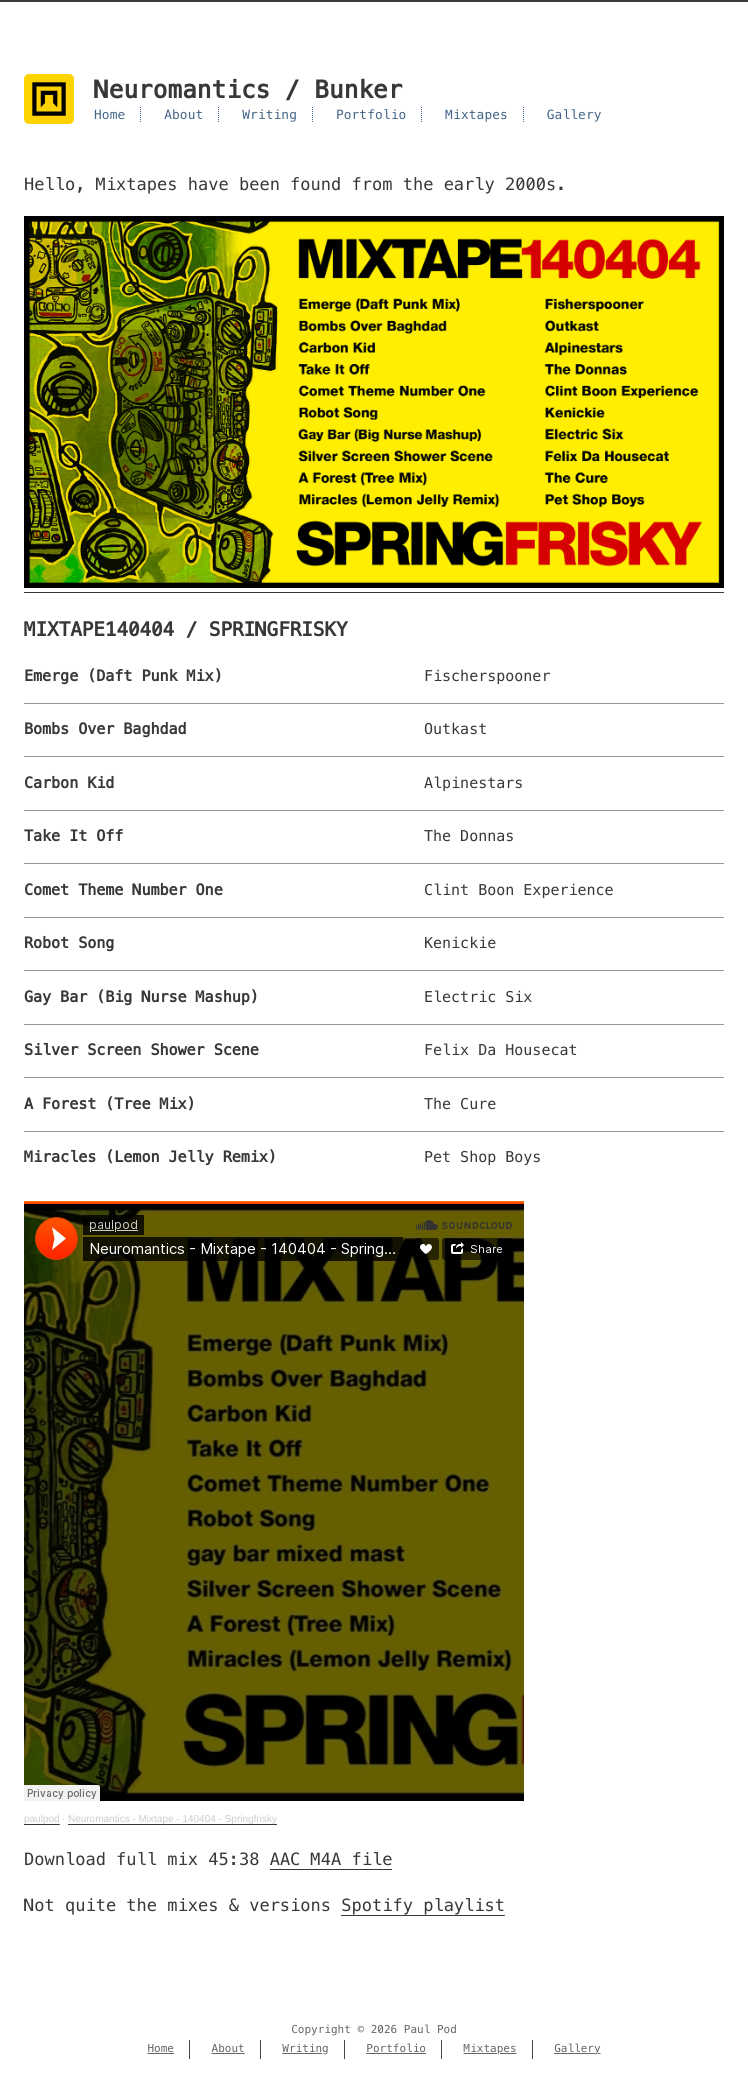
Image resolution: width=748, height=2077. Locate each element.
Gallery (574, 114)
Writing (269, 114)
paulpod (42, 1819)
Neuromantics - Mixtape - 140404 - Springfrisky (172, 1819)
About (183, 114)
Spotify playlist (423, 1905)
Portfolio (371, 114)
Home (109, 114)
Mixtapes (476, 114)
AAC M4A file (331, 1859)
